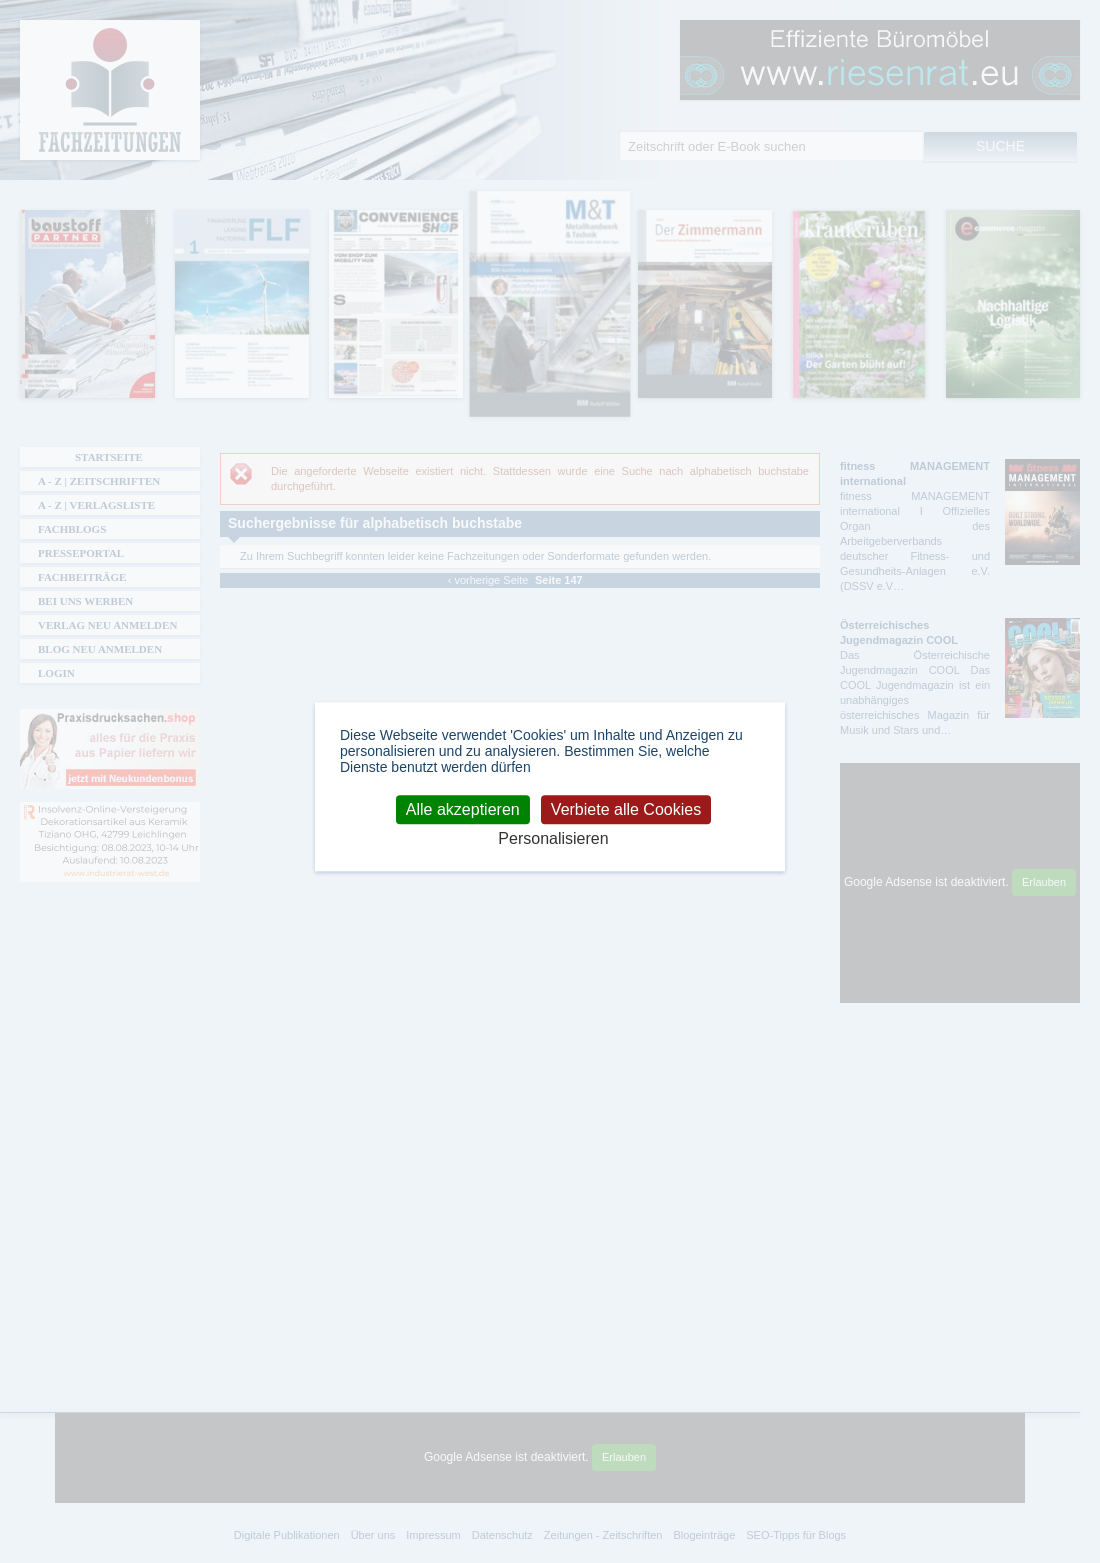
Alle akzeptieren (463, 809)
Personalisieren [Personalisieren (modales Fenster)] (553, 838)
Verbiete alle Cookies (626, 809)
